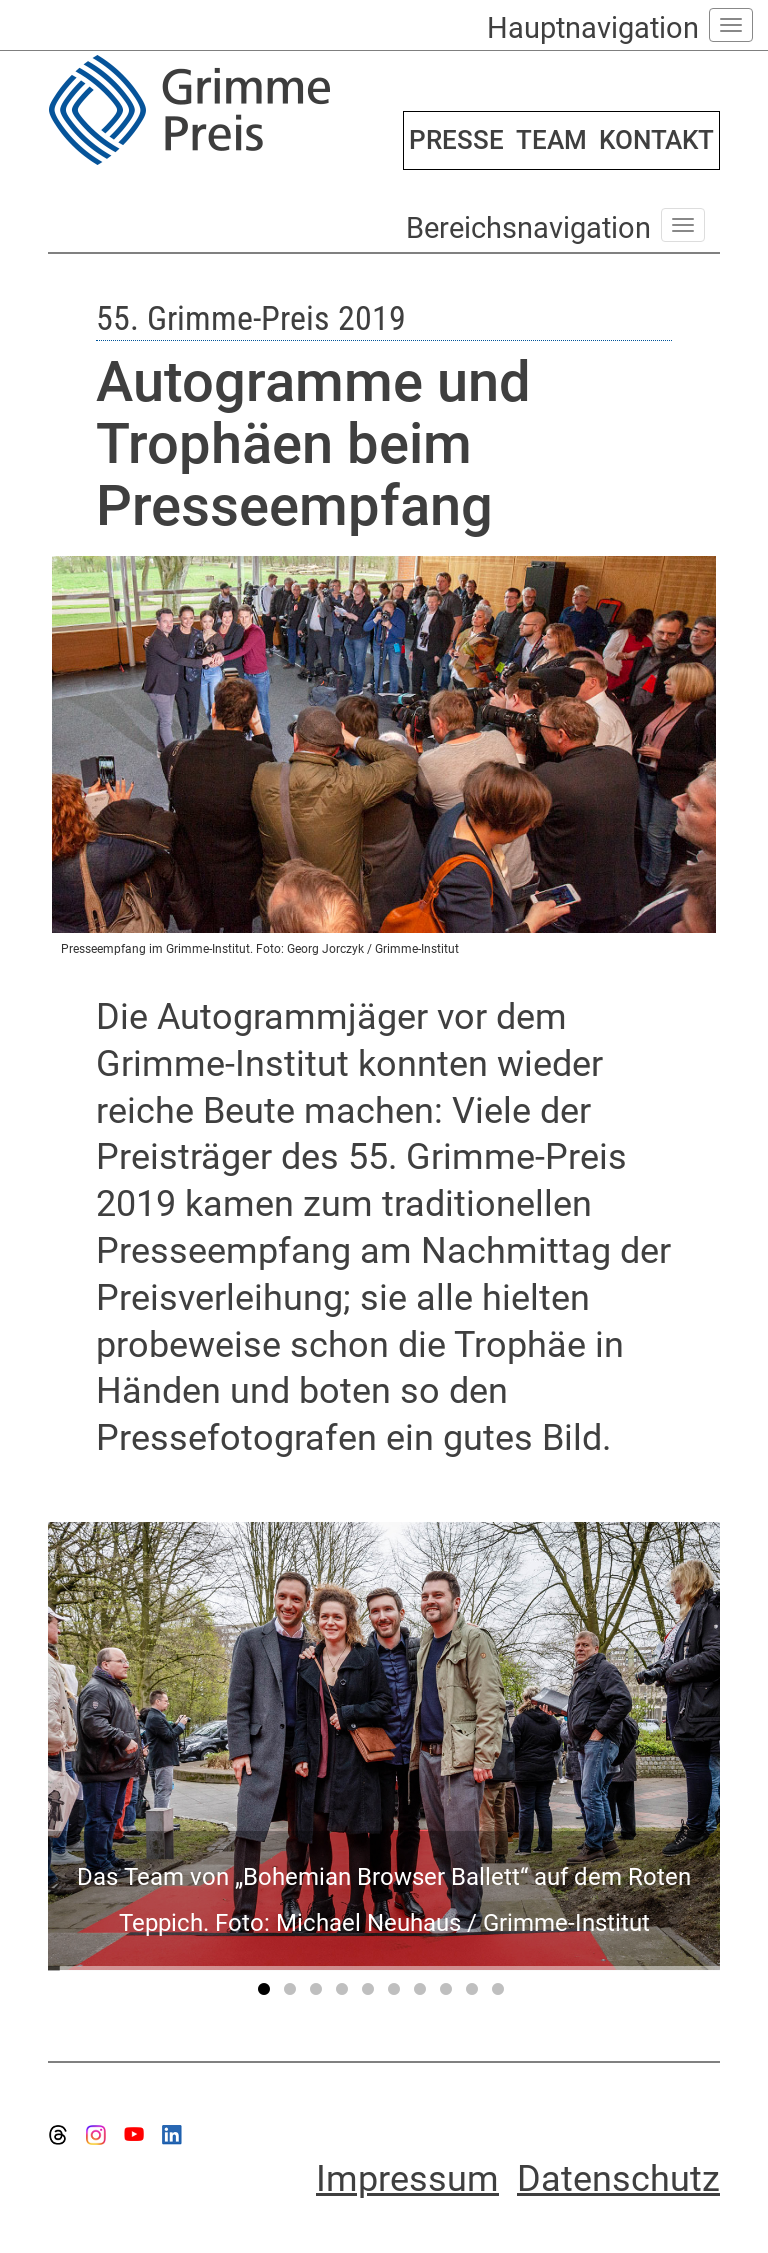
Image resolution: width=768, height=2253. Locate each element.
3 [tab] (319, 1993)
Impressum (407, 2179)
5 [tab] (371, 1993)
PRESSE (456, 140)
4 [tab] (345, 1993)
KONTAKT (656, 140)
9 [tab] (475, 1993)
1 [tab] (267, 1993)
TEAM (551, 140)
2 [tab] (293, 1993)
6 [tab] (397, 1993)
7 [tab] (423, 1993)
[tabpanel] (384, 1746)
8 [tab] (449, 1993)
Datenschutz (618, 2179)
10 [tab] (501, 1993)
